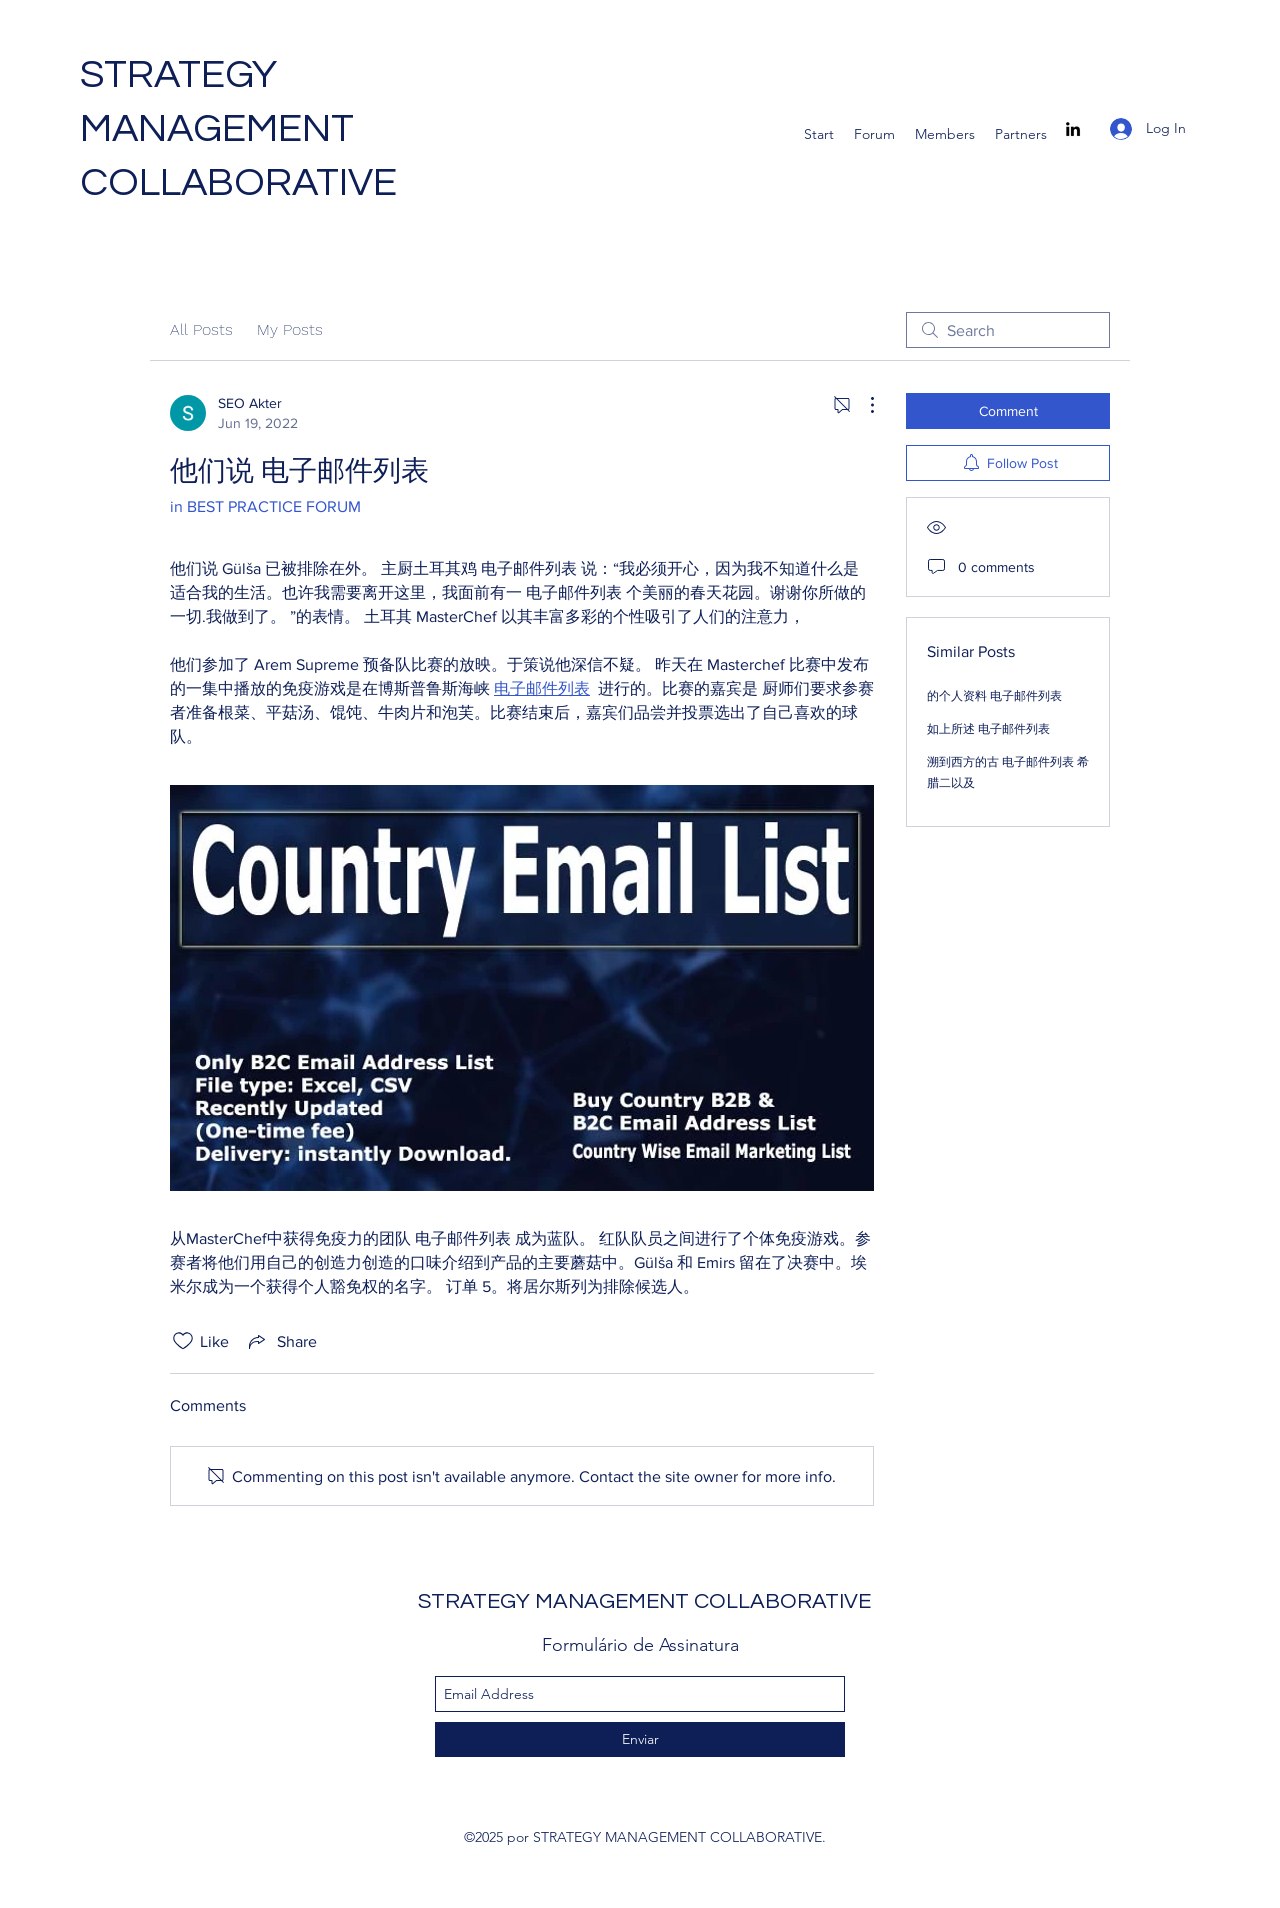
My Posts (290, 329)
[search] (1008, 330)
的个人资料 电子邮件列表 (994, 696)
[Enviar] (640, 1739)
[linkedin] (1073, 129)
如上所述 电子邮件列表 (988, 729)
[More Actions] (862, 405)
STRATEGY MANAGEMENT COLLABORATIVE (238, 128)
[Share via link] (281, 1341)
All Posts (201, 329)
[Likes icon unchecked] (183, 1341)
